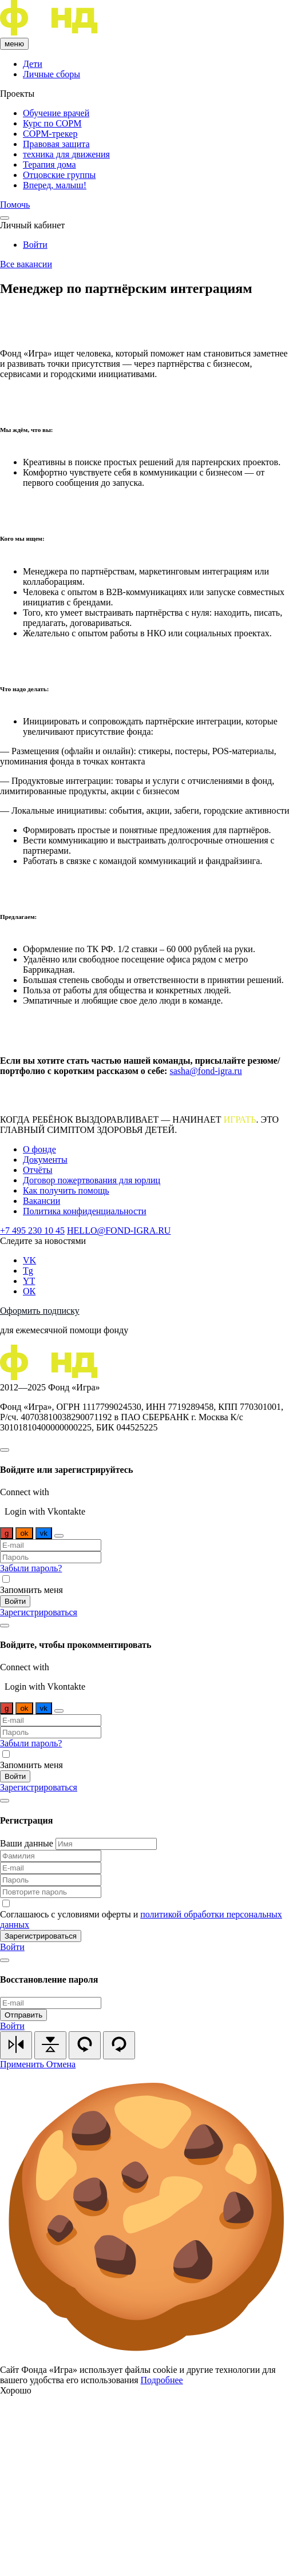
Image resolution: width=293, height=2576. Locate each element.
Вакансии (41, 1201)
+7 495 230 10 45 (32, 1230)
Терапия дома (49, 164)
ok (24, 1533)
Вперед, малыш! (54, 185)
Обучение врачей (56, 113)
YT (29, 1281)
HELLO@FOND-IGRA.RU (119, 1230)
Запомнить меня (31, 1590)
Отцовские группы (59, 175)
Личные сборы (51, 74)
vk (43, 1533)
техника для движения (66, 154)
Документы (45, 1159)
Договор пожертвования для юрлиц (91, 1180)
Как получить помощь (66, 1190)
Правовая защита (56, 144)
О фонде (39, 1149)
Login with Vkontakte (45, 1511)
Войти (35, 244)
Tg (28, 1270)
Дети (32, 64)
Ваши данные (28, 1843)
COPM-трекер (50, 133)
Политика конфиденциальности (84, 1211)
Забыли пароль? (31, 1568)
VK (29, 1260)
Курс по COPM (52, 123)
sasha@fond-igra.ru (205, 1071)
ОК (29, 1291)
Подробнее (162, 2380)
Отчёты (37, 1170)
